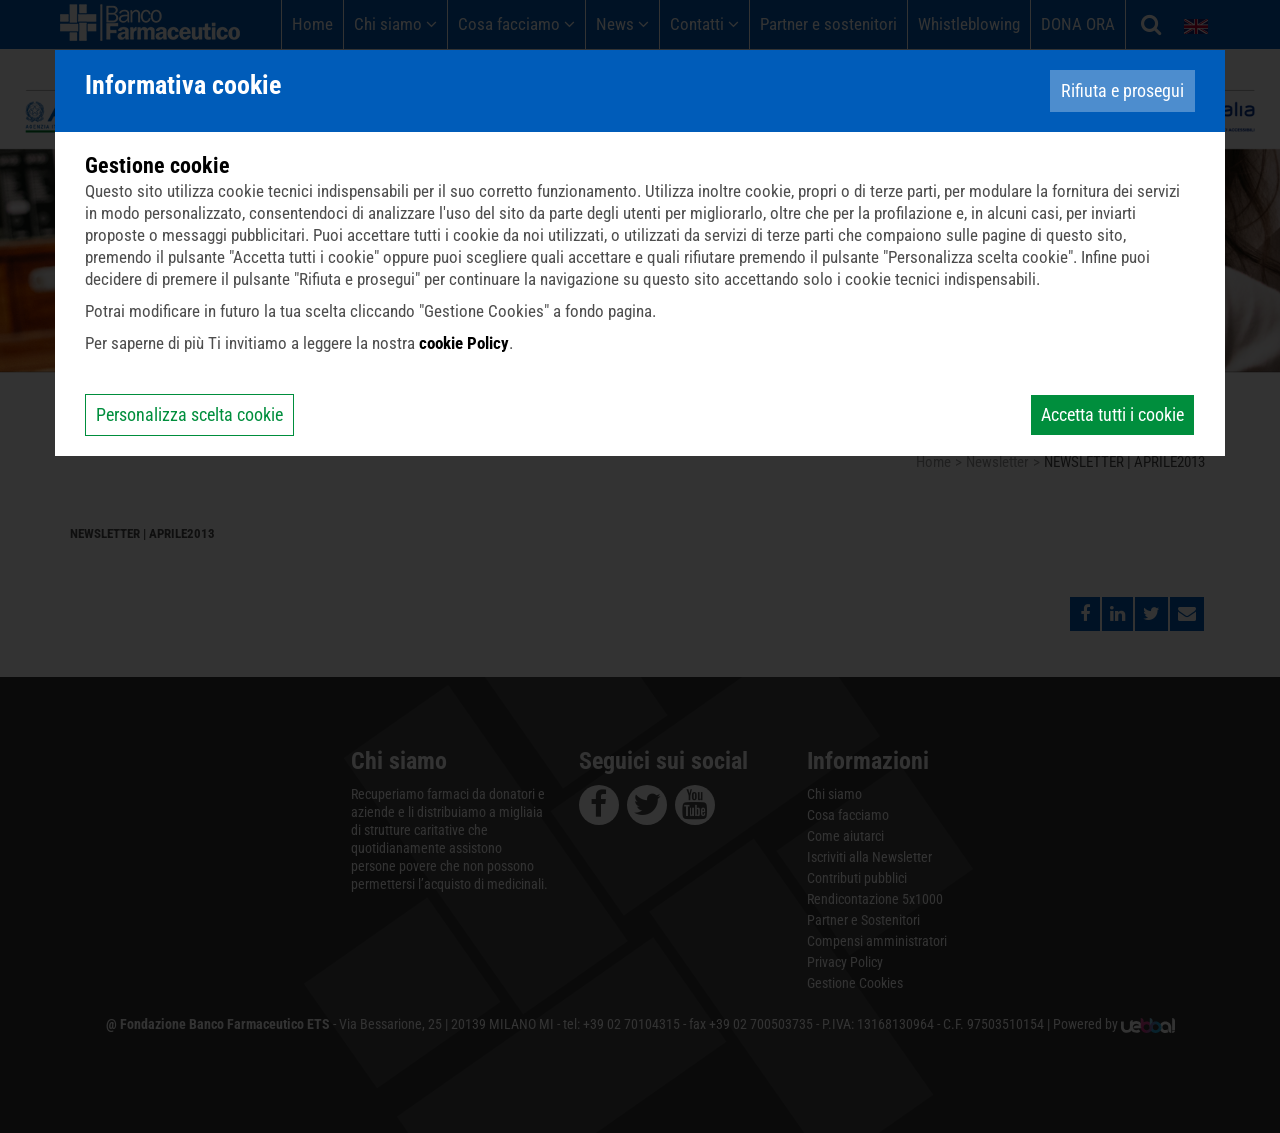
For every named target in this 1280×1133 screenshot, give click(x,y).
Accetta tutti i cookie (1112, 414)
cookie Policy (464, 343)
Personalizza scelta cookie (189, 414)
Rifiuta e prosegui (1122, 90)
